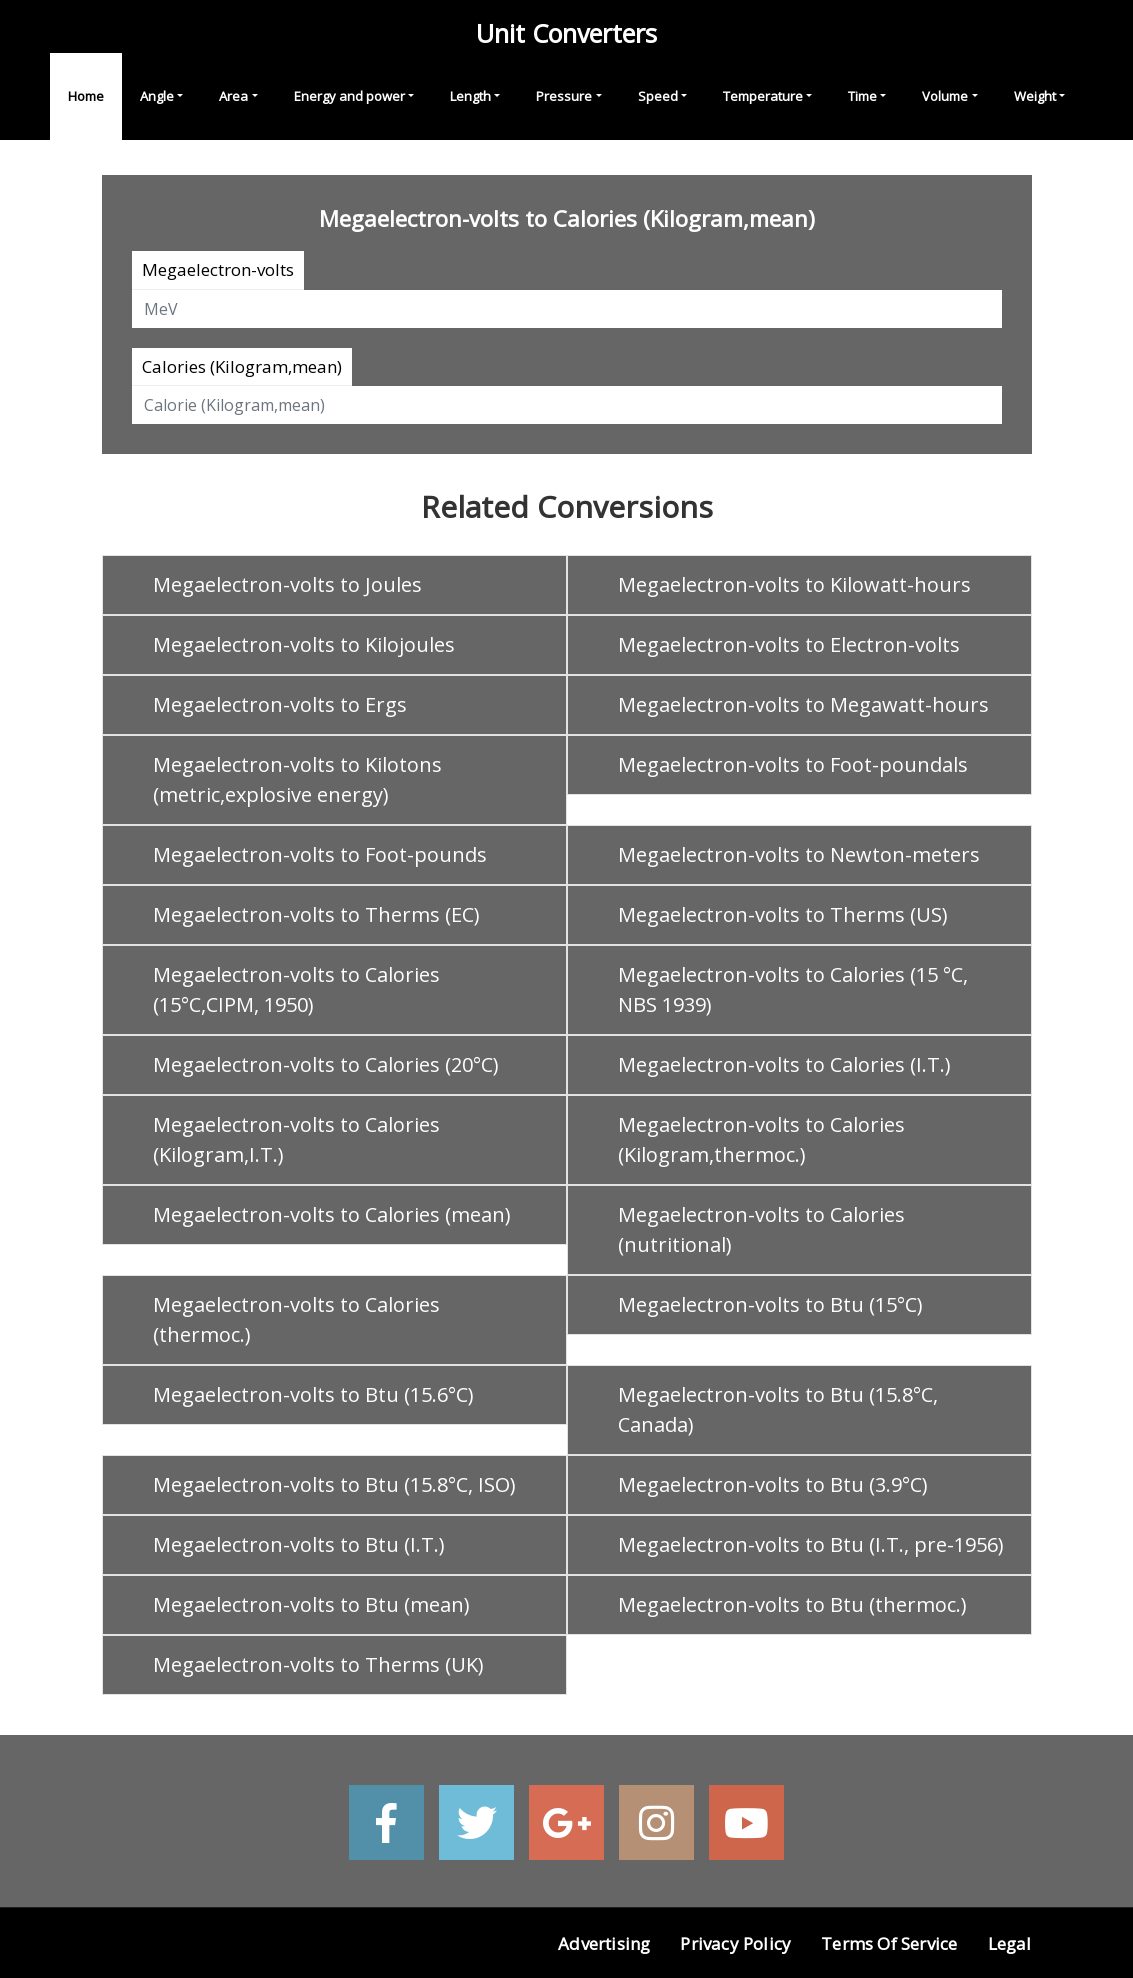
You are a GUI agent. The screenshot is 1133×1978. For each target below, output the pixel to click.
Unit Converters (566, 33)
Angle (157, 96)
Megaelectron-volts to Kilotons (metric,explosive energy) (297, 779)
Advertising (604, 1943)
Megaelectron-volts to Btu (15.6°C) (313, 1394)
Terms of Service (889, 1943)
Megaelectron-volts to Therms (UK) (318, 1664)
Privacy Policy (735, 1943)
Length (470, 96)
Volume (945, 96)
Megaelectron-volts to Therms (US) (783, 914)
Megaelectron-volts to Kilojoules (304, 644)
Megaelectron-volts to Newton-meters (799, 854)
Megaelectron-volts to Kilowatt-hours (794, 584)
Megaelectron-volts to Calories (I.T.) (784, 1064)
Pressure (564, 96)
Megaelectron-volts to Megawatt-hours (803, 704)
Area (233, 96)
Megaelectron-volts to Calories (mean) (332, 1214)
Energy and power (349, 96)
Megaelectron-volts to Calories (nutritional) (761, 1229)
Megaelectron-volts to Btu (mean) (311, 1604)
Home (86, 96)
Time (862, 96)
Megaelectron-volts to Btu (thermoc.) (792, 1604)
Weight (1035, 96)
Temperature (763, 96)
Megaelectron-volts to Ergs (280, 704)
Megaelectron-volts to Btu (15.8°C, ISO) (334, 1484)
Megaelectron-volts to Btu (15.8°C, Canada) (778, 1409)
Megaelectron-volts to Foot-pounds (320, 854)
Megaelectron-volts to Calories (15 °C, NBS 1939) (793, 989)
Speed (658, 96)
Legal (1010, 1943)
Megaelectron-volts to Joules (287, 584)
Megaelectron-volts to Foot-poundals (793, 764)
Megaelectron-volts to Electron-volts (789, 644)
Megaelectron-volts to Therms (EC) (316, 914)
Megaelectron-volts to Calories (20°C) (326, 1064)
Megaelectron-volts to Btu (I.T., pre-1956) (811, 1544)
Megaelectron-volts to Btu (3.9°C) (773, 1484)
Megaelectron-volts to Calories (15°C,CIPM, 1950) (296, 989)
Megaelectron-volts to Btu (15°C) (770, 1304)
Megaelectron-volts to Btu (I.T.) (299, 1544)
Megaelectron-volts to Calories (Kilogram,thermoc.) (761, 1139)
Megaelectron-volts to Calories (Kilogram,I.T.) (296, 1139)
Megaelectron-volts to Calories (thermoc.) (296, 1319)
